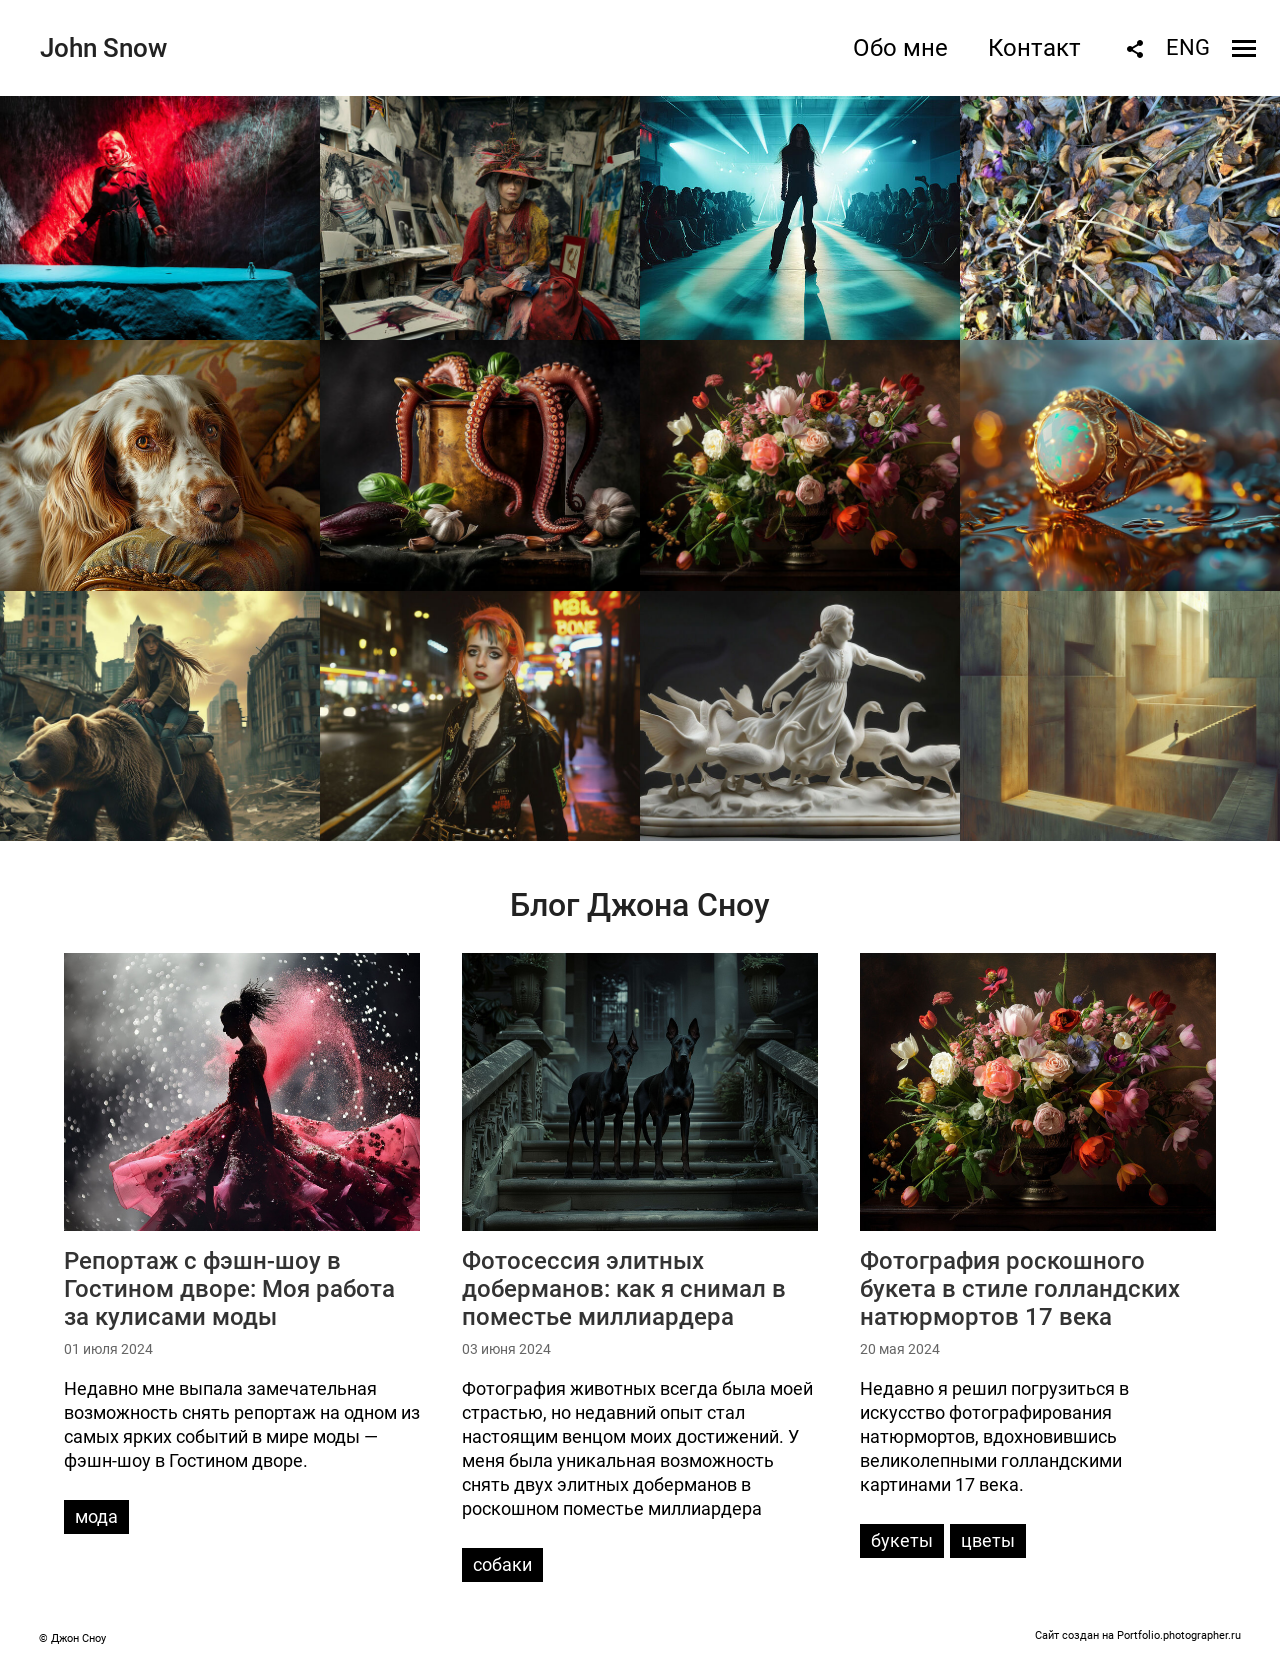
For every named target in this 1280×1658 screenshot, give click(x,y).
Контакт (1034, 48)
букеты (902, 1540)
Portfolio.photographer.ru (1179, 1635)
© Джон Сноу (72, 1638)
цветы (988, 1540)
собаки (502, 1564)
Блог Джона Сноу (640, 905)
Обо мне (900, 48)
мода (96, 1516)
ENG (1188, 47)
